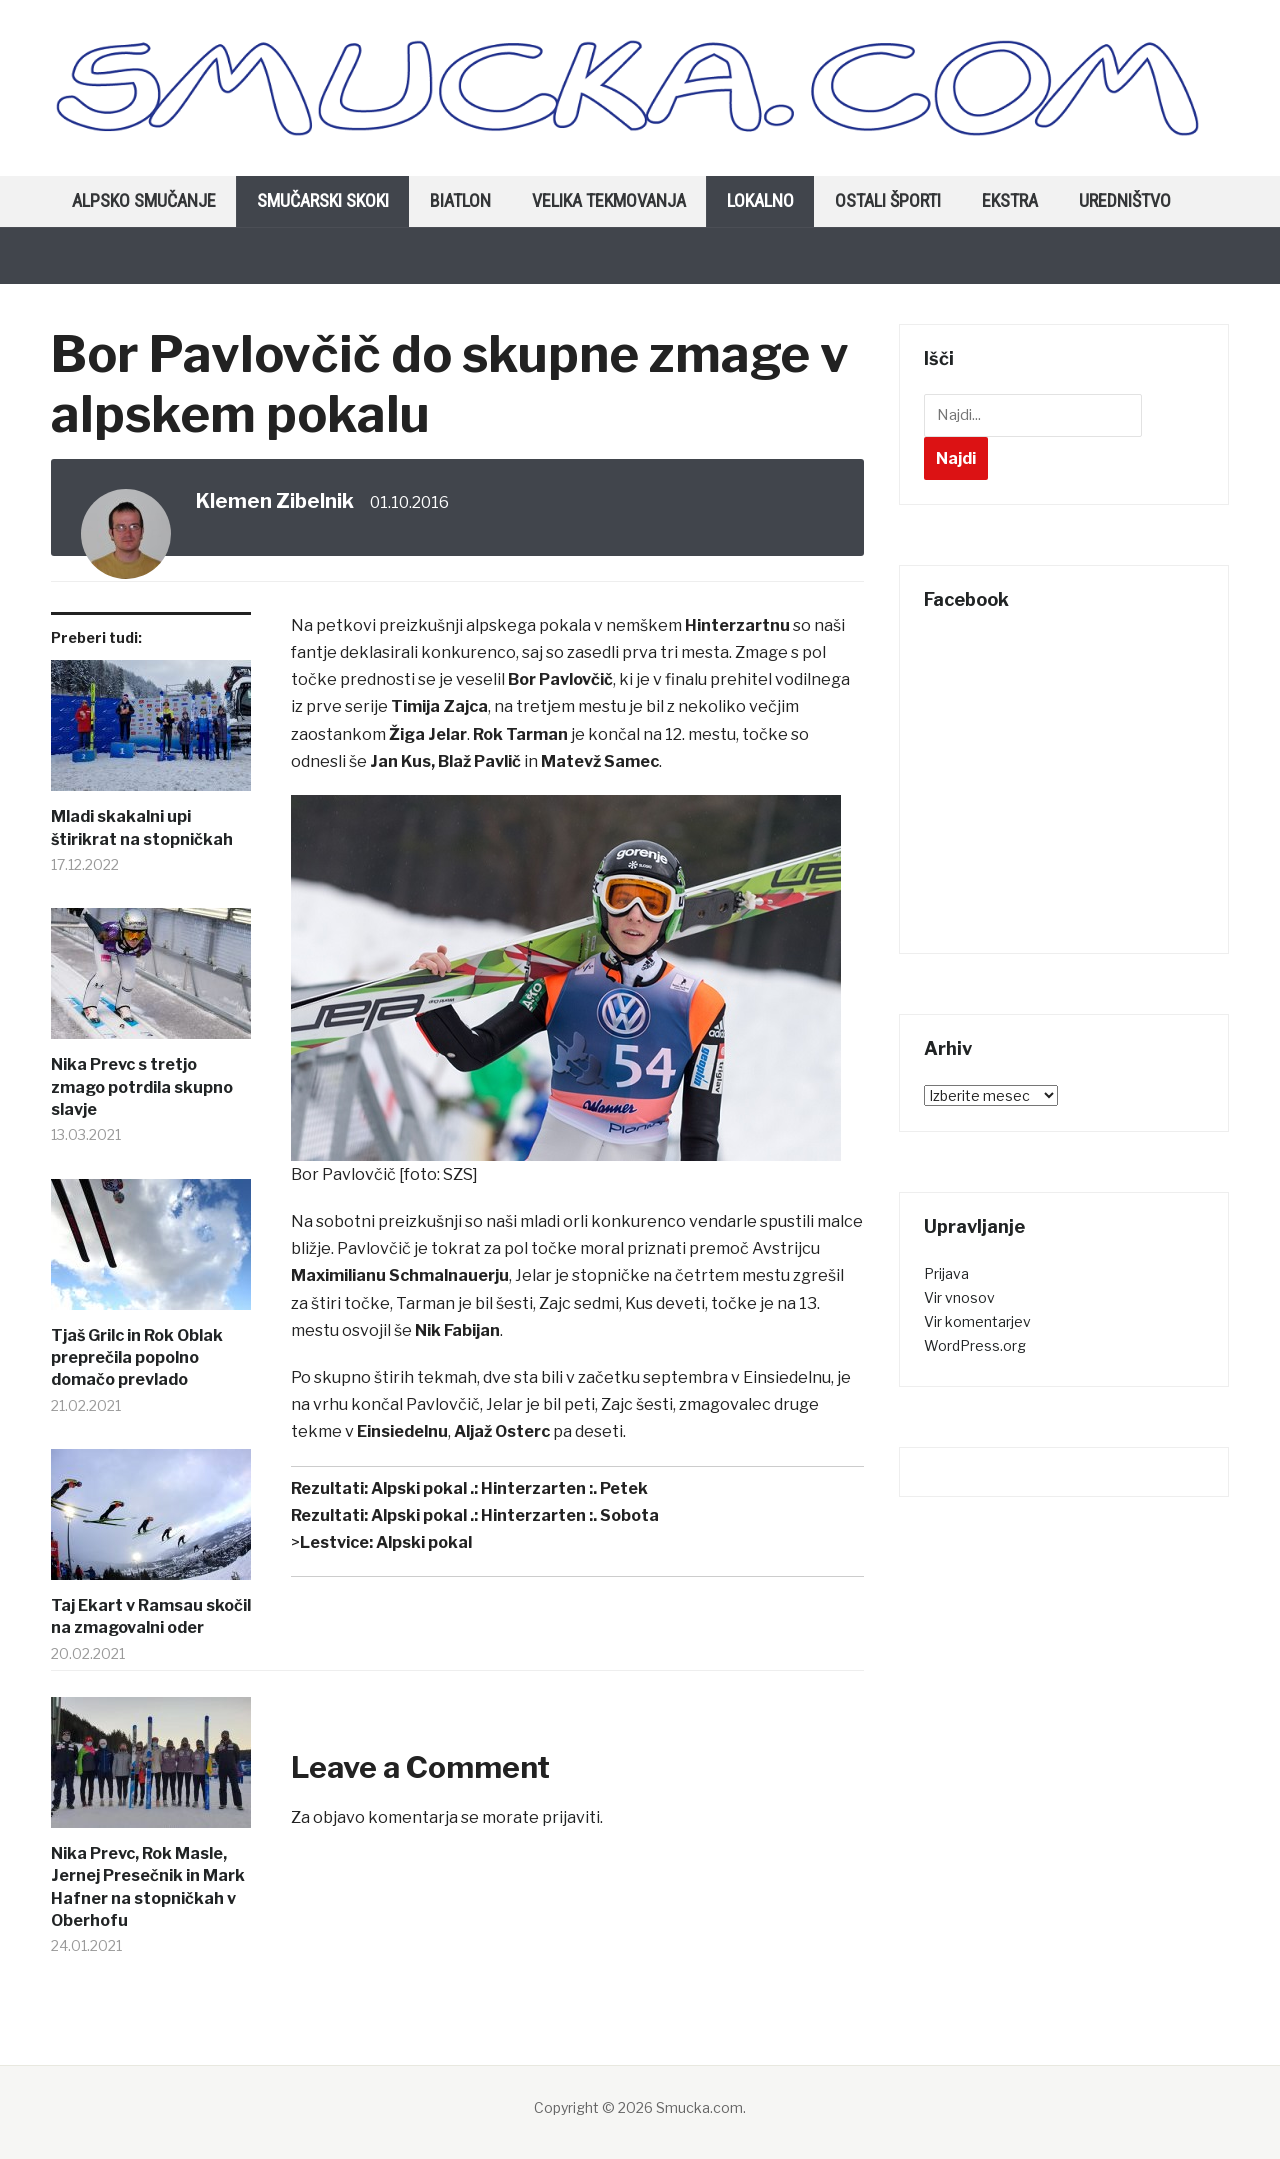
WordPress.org (975, 1345)
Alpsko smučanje (144, 200)
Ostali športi (888, 200)
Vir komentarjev (977, 1321)
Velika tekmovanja (609, 200)
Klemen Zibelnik (275, 501)
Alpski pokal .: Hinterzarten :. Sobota (515, 1515)
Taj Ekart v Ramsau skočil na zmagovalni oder (151, 1616)
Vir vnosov (959, 1297)
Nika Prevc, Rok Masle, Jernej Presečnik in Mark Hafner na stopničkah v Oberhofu (148, 1887)
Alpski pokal (424, 1542)
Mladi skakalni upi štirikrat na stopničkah (142, 827)
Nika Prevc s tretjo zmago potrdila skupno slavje (142, 1087)
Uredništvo (1125, 200)
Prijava (946, 1273)
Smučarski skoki (323, 200)
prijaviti (571, 1817)
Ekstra (1010, 200)
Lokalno (760, 200)
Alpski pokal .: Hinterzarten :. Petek (509, 1488)
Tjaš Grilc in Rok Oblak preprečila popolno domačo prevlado (137, 1358)
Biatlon (460, 200)
